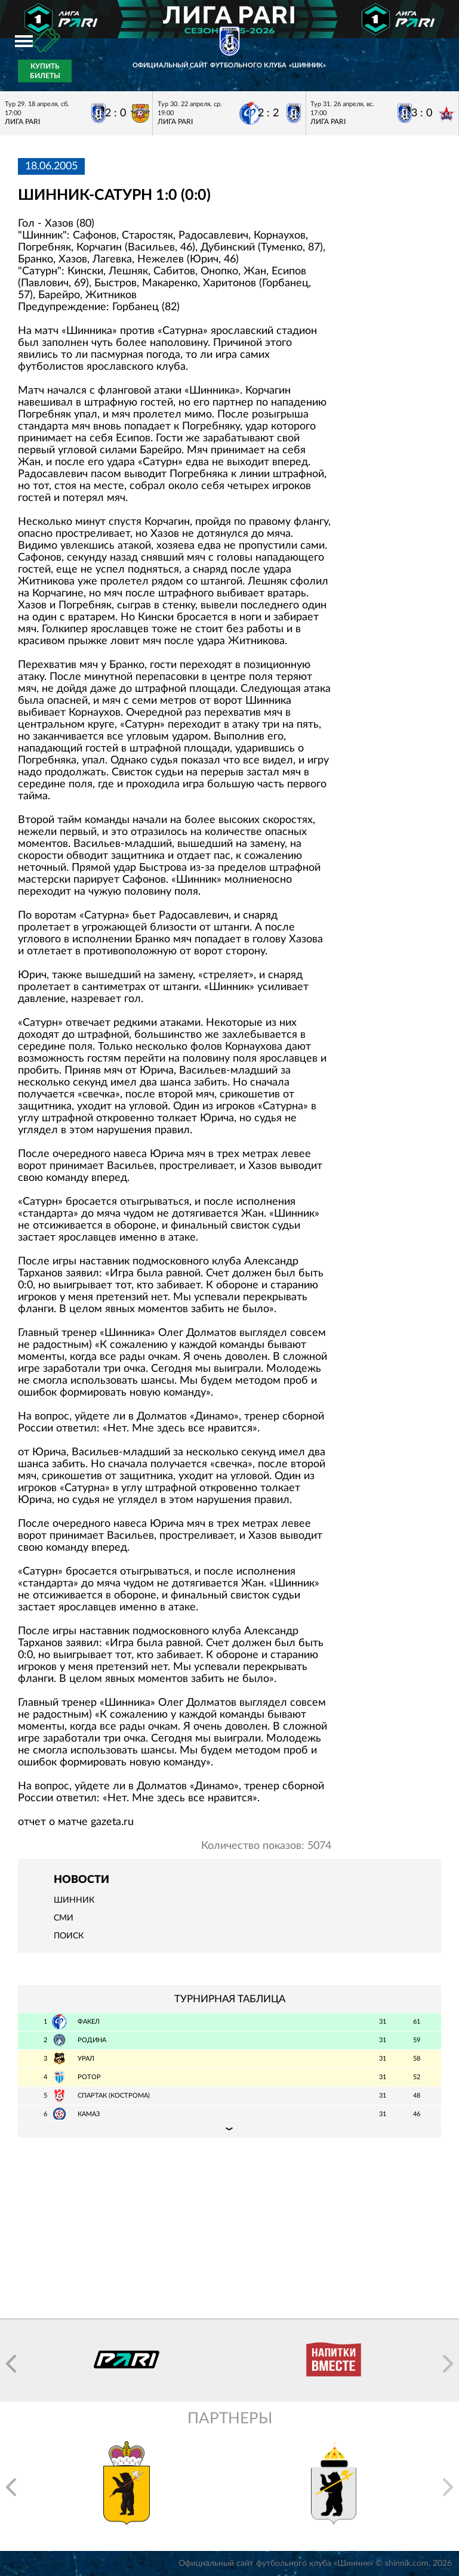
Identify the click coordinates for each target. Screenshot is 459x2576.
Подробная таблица (229, 2129)
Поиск (69, 1936)
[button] (11, 2364)
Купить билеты (45, 71)
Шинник (74, 1900)
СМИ (63, 1918)
